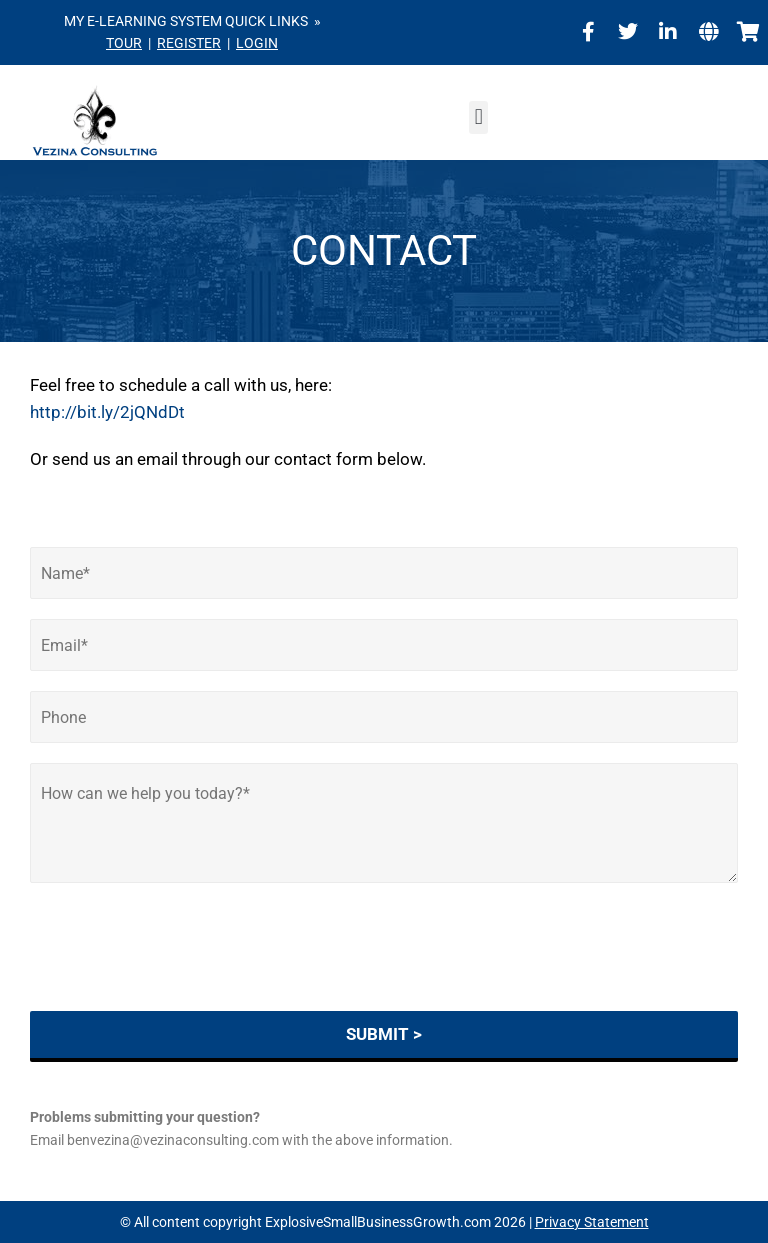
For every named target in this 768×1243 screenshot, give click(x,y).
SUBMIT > (384, 1034)
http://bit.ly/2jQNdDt (107, 412)
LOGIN (257, 43)
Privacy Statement (592, 1222)
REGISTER (189, 43)
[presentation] (182, 978)
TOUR (124, 43)
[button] (478, 117)
